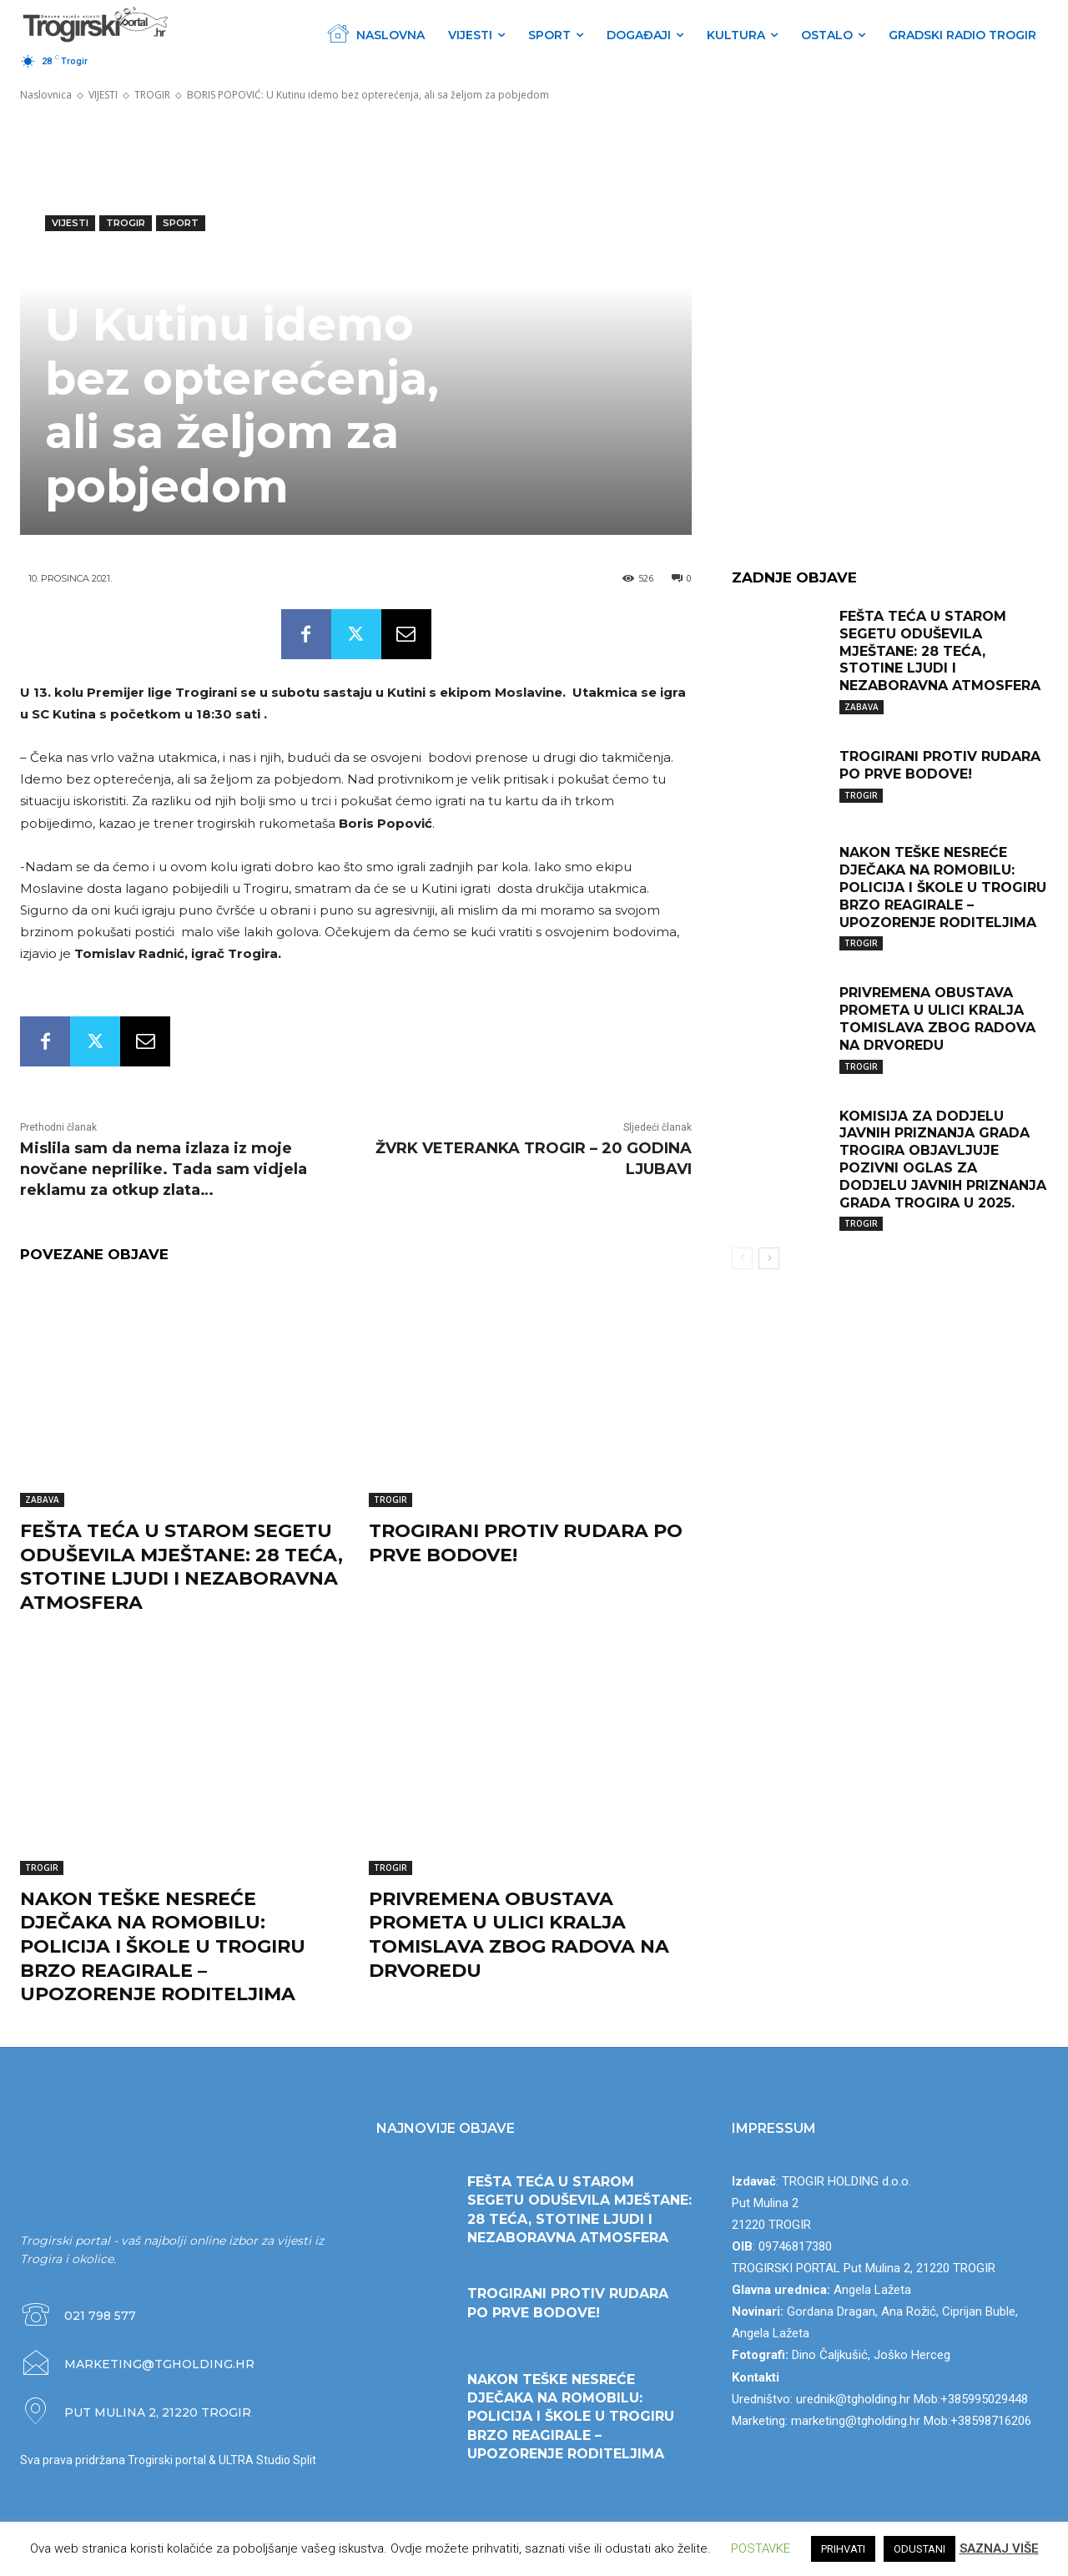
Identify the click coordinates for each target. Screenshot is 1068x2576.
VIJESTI (103, 95)
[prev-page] (742, 1258)
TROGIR (152, 95)
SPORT (180, 223)
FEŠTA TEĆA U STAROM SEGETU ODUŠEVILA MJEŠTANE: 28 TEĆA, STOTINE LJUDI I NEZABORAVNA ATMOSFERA (181, 1567)
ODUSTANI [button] (919, 2549)
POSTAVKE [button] (760, 2548)
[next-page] (768, 1258)
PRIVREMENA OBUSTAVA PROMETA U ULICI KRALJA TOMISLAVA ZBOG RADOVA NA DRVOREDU (519, 1935)
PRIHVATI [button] (843, 2549)
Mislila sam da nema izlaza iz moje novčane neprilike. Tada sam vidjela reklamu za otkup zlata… (163, 1169)
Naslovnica (46, 95)
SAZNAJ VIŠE (999, 2548)
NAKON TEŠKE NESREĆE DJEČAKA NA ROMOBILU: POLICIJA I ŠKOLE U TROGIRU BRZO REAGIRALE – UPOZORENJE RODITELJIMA (162, 1946)
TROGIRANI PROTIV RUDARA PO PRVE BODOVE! (939, 765)
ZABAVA (42, 1499)
